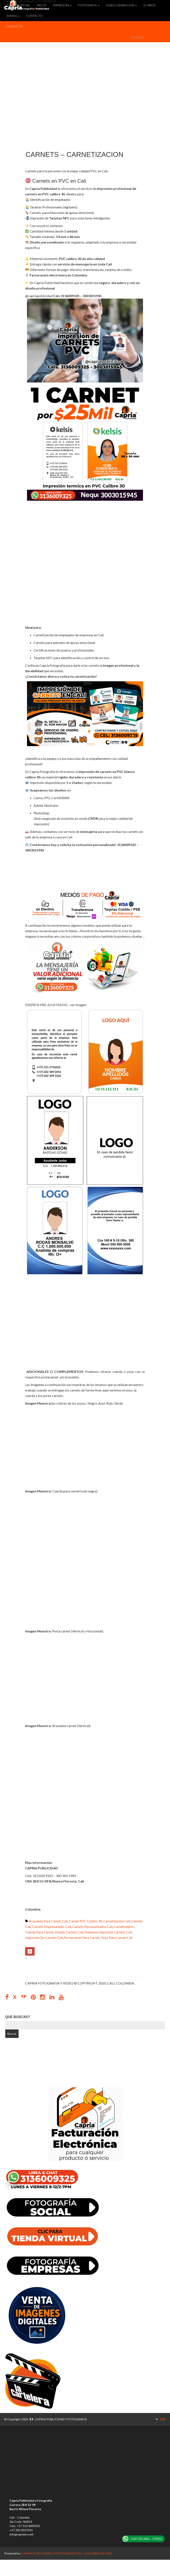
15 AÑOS (149, 5)
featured (91, 1932)
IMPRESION (62, 5)
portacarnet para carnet (82, 1937)
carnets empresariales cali (51, 1927)
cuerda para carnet (39, 1932)
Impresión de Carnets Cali (44, 1937)
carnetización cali (116, 1921)
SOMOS (13, 16)
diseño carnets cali (69, 1932)
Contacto (14, 26)
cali (65, 1921)
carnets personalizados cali (92, 1927)
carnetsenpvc (124, 1927)
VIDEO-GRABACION (121, 5)
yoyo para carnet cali (116, 1937)
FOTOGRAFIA (89, 5)
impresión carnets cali (115, 1932)
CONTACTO (34, 16)
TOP (161, 2419)
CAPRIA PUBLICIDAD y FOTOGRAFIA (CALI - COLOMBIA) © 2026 (67, 2553)
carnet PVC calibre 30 (85, 1921)
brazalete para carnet (45, 1921)
